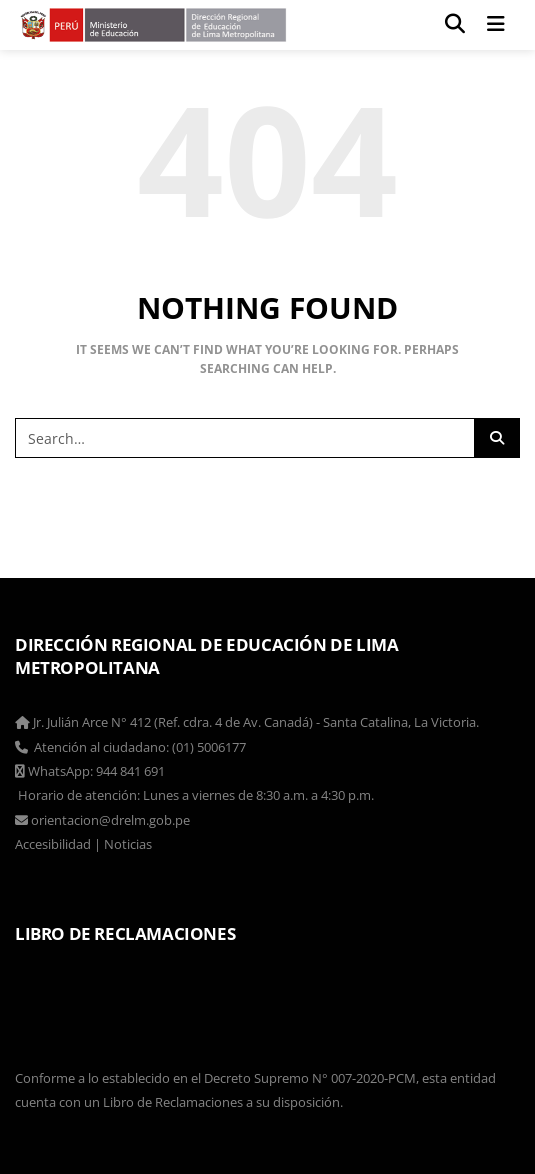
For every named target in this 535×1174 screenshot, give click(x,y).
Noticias (128, 844)
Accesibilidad (53, 844)
